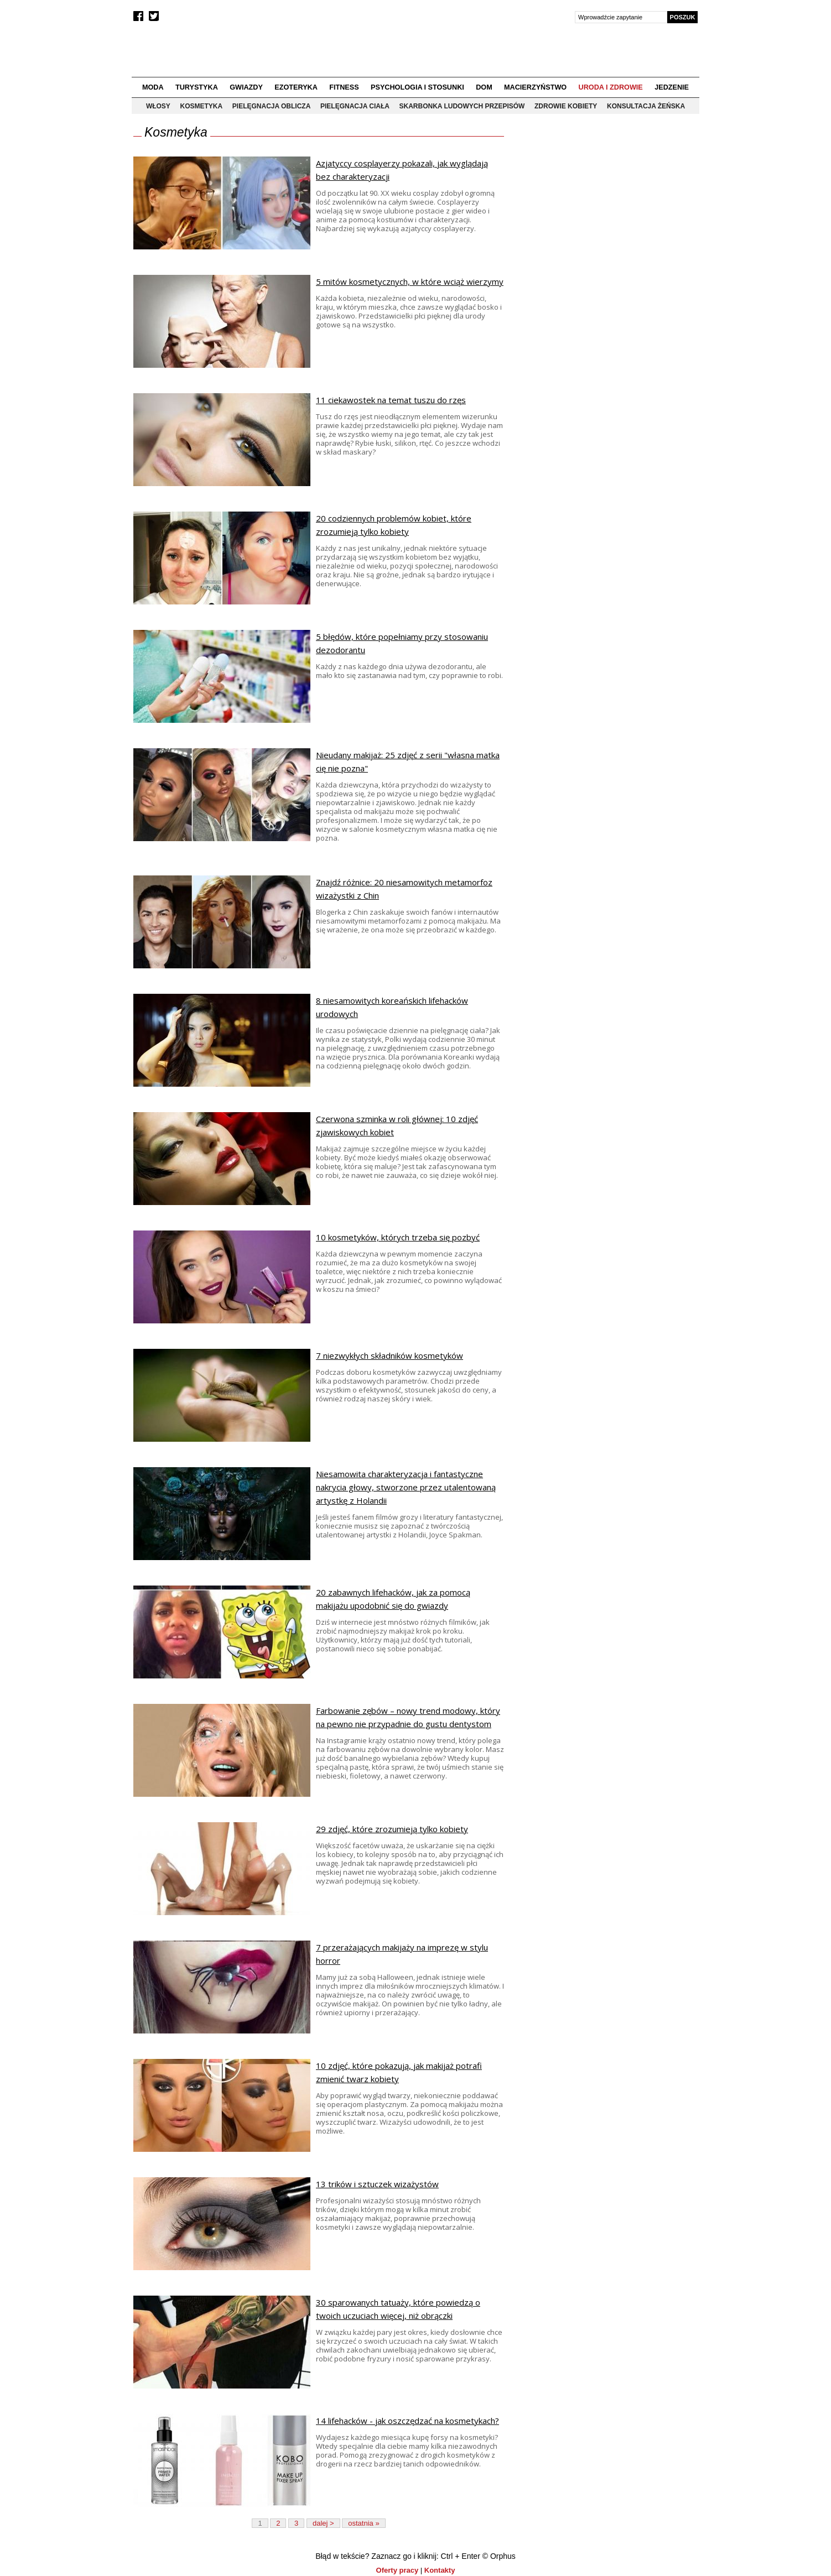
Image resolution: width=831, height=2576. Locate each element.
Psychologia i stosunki (417, 87)
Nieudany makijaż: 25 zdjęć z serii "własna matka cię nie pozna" (408, 761)
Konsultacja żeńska (646, 106)
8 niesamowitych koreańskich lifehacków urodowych (392, 1007)
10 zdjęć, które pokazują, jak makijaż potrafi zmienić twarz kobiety (399, 2072)
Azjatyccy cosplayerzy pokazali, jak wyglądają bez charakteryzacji (402, 170)
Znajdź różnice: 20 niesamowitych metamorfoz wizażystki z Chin (404, 889)
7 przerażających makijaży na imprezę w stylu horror (402, 1954)
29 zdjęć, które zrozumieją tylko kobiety (392, 1828)
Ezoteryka (296, 87)
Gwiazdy (246, 87)
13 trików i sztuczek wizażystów (377, 2183)
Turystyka (196, 87)
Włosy (158, 106)
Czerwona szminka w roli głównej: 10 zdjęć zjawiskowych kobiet (397, 1125)
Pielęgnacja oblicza (271, 106)
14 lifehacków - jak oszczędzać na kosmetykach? (407, 2420)
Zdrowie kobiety (565, 106)
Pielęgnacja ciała (354, 106)
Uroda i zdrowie (611, 87)
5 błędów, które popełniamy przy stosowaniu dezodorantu (402, 643)
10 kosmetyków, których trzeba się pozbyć (398, 1237)
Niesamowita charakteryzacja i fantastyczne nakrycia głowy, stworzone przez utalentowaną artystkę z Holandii (406, 1487)
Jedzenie (672, 87)
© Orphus (499, 2556)
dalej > (323, 2523)
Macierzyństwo (535, 87)
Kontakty (439, 2570)
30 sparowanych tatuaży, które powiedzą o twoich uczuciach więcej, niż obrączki (398, 2309)
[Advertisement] (605, 205)
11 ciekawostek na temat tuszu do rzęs (391, 399)
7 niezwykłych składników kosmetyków (389, 1355)
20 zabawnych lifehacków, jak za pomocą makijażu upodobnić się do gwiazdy (393, 1599)
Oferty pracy (397, 2570)
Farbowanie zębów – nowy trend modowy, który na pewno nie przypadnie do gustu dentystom (408, 1717)
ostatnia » (363, 2523)
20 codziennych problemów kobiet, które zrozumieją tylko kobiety (393, 525)
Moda (153, 87)
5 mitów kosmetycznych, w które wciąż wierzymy (409, 281)
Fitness (344, 87)
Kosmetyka (201, 106)
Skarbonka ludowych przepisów (462, 106)
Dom (484, 87)
